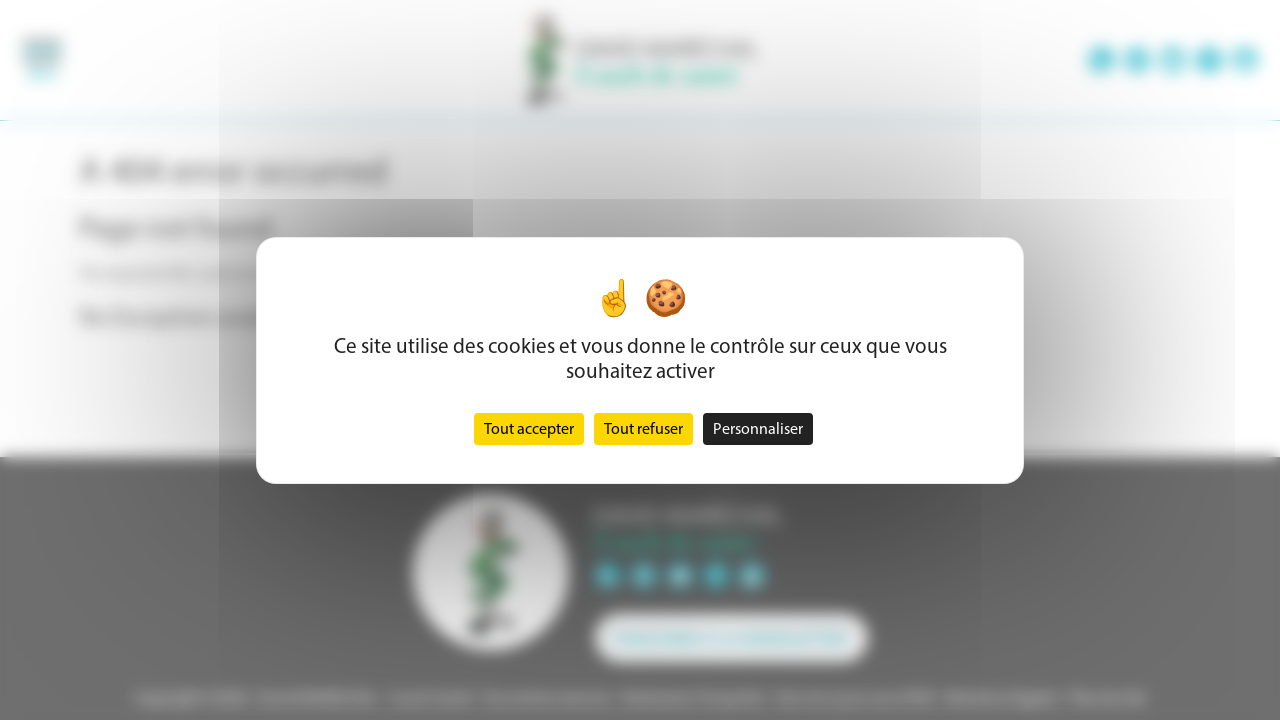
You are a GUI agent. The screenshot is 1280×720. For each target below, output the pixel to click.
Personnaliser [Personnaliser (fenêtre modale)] (758, 428)
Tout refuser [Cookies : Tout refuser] (643, 428)
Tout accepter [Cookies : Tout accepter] (529, 428)
